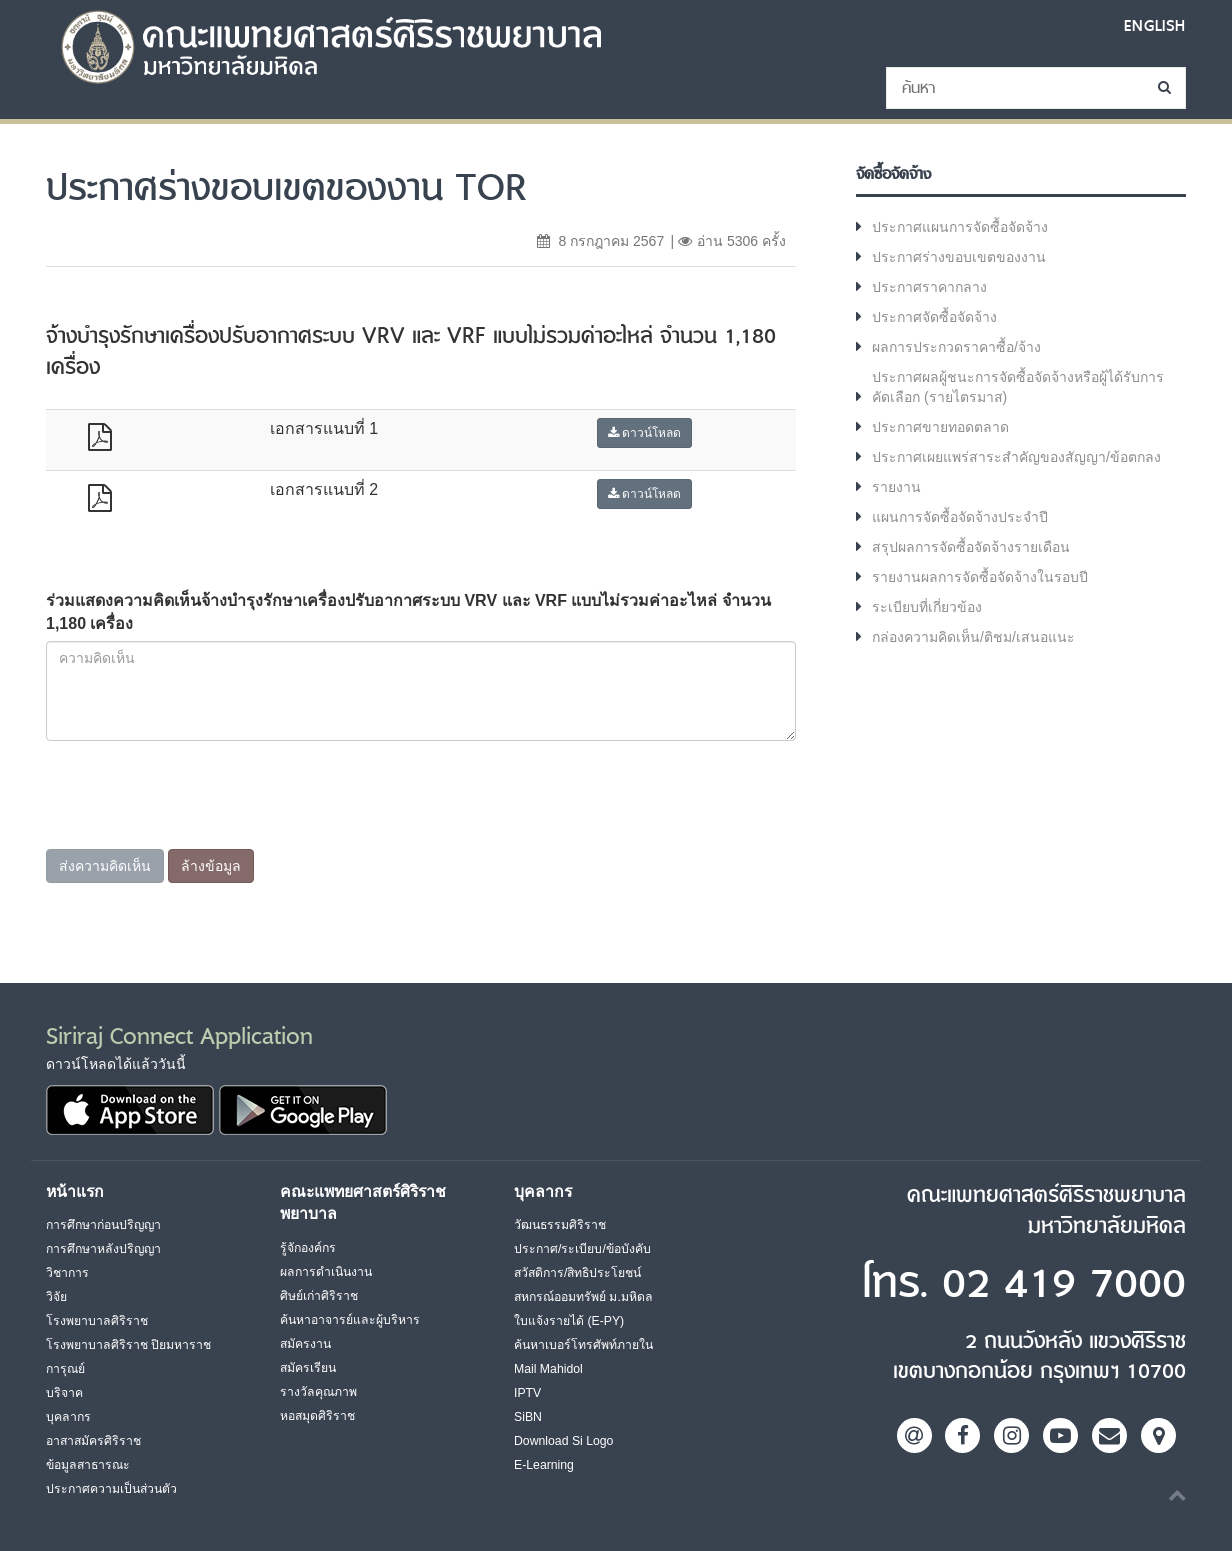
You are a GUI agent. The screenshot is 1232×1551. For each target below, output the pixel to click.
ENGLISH (1155, 25)
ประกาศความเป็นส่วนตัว (111, 1489)
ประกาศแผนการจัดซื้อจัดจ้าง (960, 227)
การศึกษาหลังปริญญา (103, 1249)
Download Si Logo (563, 1441)
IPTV (527, 1393)
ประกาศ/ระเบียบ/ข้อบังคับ (582, 1249)
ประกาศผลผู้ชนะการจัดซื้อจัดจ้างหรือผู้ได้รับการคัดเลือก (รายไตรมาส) (1018, 387)
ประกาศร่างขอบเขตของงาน (959, 257)
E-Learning (544, 1465)
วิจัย (56, 1297)
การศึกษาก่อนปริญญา (103, 1225)
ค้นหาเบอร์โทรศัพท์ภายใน (583, 1345)
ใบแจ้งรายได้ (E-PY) (569, 1321)
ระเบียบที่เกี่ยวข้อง (927, 607)
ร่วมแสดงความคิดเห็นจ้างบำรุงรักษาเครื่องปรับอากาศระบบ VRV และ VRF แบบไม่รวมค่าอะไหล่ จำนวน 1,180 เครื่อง (408, 612)
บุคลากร (68, 1417)
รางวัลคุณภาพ (318, 1392)
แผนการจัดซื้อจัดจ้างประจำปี (960, 517)
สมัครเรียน (308, 1368)
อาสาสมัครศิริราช (93, 1441)
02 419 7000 (1064, 1284)
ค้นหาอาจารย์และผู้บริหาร (350, 1320)
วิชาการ (67, 1273)
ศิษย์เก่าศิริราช (319, 1296)
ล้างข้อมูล (211, 866)
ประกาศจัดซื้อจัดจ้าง (934, 317)
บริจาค (64, 1393)
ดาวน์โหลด (644, 433)
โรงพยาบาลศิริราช (97, 1321)
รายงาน (896, 487)
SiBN (528, 1417)
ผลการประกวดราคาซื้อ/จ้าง (956, 347)
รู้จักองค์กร (308, 1248)
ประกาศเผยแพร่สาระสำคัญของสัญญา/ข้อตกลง (1016, 457)
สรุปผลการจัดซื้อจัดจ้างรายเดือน (971, 547)
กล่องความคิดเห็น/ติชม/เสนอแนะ (973, 637)
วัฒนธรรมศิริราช (560, 1225)
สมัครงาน (305, 1344)
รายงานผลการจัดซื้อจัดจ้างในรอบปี (980, 577)
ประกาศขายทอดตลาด (940, 427)
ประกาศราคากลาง (929, 287)
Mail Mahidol (548, 1369)
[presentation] (198, 831)
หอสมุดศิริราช (317, 1416)
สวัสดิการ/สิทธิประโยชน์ (577, 1273)
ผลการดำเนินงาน (326, 1272)
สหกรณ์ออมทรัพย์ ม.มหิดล (583, 1297)
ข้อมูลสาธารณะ (88, 1465)
